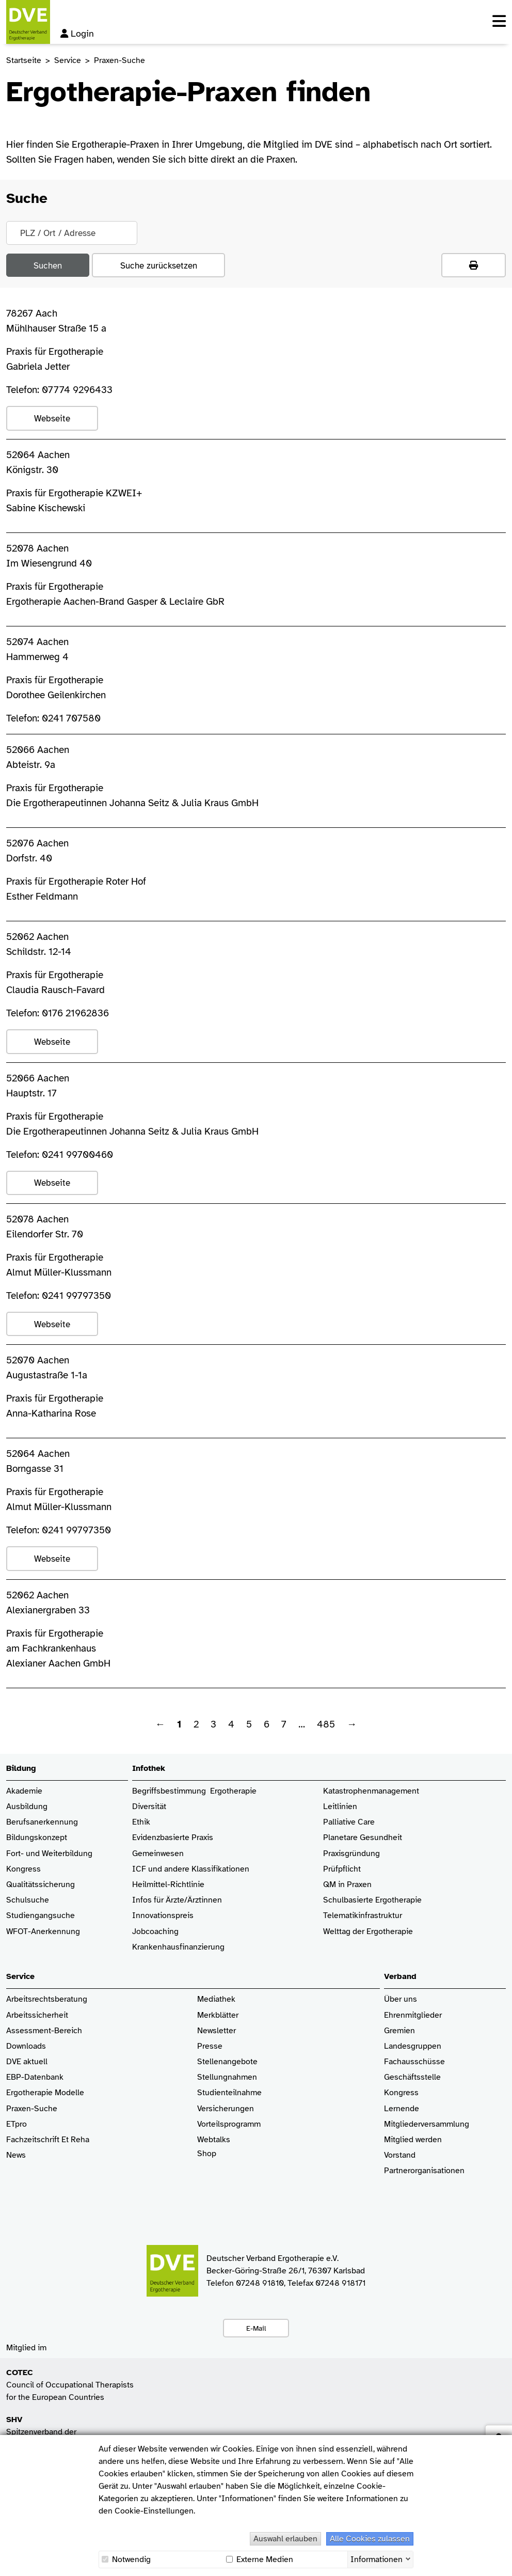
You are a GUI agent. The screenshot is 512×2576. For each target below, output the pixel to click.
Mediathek (216, 1999)
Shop (206, 2159)
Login (77, 33)
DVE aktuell (26, 2062)
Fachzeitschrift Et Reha (47, 2140)
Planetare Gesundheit (362, 1838)
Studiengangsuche (40, 1916)
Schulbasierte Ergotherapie (372, 1900)
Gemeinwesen (158, 1854)
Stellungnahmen (227, 2077)
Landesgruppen (412, 2046)
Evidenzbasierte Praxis (172, 1838)
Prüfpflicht (342, 1869)
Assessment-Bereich (44, 2031)
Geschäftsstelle (412, 2077)
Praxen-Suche (31, 2109)
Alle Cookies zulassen (370, 2539)
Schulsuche (27, 1900)
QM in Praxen (347, 1885)
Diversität (149, 1807)
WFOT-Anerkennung (43, 1932)
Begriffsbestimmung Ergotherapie (194, 1791)
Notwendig (126, 2559)
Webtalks (213, 2140)
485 (326, 1724)
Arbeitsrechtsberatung (46, 1999)
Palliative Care (349, 1822)
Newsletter (216, 2031)
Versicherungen (225, 2109)
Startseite (23, 60)
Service (67, 60)
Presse (209, 2046)
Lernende (401, 2109)
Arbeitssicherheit (37, 2015)
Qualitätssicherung (40, 1885)
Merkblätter (217, 2015)
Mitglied (398, 2140)
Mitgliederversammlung (426, 2124)
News (16, 2155)
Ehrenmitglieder (413, 2015)
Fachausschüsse (414, 2062)
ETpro (16, 2124)
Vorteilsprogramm (229, 2124)
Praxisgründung (351, 1854)
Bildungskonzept (36, 1838)
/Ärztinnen (203, 1900)
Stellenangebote (227, 2062)
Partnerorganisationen (424, 2171)
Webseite (52, 418)
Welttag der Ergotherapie (368, 1932)
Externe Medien (259, 2559)
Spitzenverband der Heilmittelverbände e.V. (47, 2431)
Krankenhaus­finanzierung (178, 1947)
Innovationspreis (163, 1916)
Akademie (24, 1791)
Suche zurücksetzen (158, 265)
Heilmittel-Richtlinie (168, 1885)
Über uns (400, 1999)
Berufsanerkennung (42, 1822)
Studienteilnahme (229, 2093)
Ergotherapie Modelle (45, 2093)
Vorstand (399, 2155)
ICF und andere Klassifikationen (190, 1869)
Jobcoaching (155, 1932)
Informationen (376, 2558)
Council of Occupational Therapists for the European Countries (70, 2384)
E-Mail (256, 2328)
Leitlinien (340, 1807)
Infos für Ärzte (158, 1900)
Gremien (399, 2031)
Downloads (26, 2046)
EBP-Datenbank (34, 2077)
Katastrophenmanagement (371, 1791)
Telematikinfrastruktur (362, 1916)
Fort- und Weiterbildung (49, 1854)
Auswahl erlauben (285, 2539)
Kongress (23, 1869)
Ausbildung (26, 1807)
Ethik (141, 1822)
